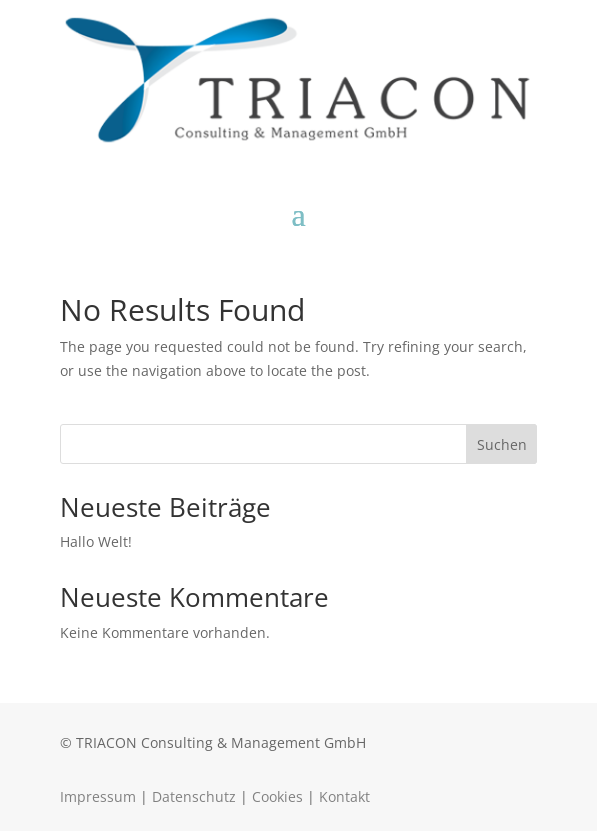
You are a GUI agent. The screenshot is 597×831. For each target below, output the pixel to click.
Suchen (502, 444)
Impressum (98, 796)
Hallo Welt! (96, 541)
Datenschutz (194, 796)
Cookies (277, 796)
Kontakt (344, 796)
